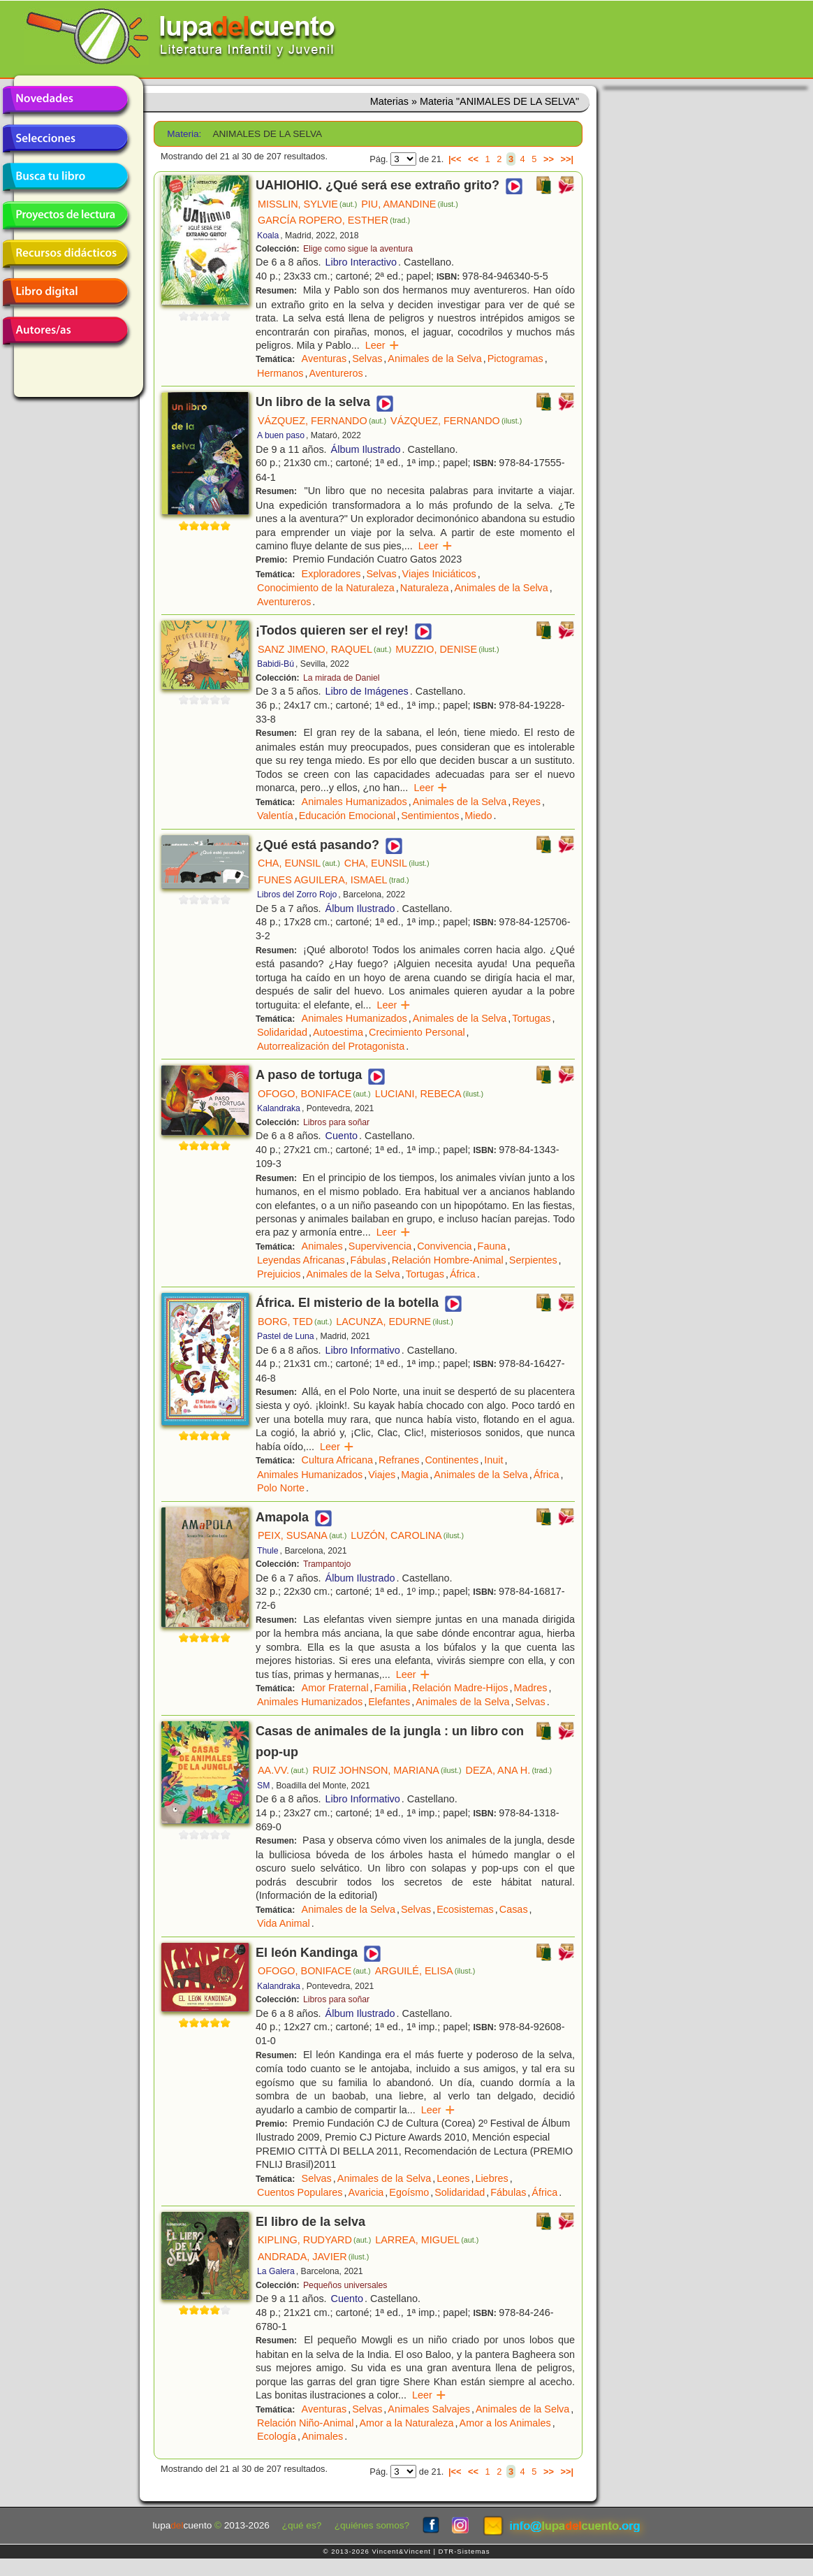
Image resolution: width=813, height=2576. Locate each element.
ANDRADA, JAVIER (313, 2256)
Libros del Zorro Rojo (297, 894)
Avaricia (365, 2192)
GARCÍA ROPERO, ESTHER (334, 220)
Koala (268, 235)
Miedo (478, 815)
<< (473, 159)
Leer (382, 345)
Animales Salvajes (429, 2409)
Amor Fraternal (335, 1687)
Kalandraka (278, 1108)
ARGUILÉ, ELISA (425, 1970)
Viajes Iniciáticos (439, 573)
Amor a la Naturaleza (406, 2423)
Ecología (276, 2436)
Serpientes (533, 1260)
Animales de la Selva (434, 358)
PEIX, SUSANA (302, 1535)
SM (263, 1785)
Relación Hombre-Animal (448, 1260)
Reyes (526, 801)
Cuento (341, 1135)
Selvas (367, 358)
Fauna (492, 1246)
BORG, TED (295, 1321)
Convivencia (444, 1246)
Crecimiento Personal (417, 1032)
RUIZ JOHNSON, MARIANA (386, 1770)
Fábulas (368, 1260)
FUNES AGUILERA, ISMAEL (333, 879)
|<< (455, 159)
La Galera (276, 2271)
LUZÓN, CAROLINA (407, 1535)
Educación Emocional (347, 815)
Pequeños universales (345, 2285)
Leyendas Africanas (301, 1260)
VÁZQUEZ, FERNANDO (322, 420)
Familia (390, 1687)
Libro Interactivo (361, 262)
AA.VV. (283, 1770)
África (463, 1274)
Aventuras (324, 358)
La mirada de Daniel (341, 678)
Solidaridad (282, 1032)
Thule (268, 1551)
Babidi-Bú (275, 664)
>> (548, 159)
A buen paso (281, 435)
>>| (566, 159)
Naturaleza (424, 587)
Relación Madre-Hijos (460, 1687)
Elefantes (389, 1701)
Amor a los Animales (505, 2423)
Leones (453, 2178)
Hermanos (280, 373)
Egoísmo (409, 2192)
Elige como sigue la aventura (358, 249)
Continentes (451, 1460)
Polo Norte (281, 1487)
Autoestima (338, 1032)
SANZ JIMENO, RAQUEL (324, 649)
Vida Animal (283, 1923)
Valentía (275, 815)
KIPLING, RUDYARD (314, 2239)
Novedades (65, 100)
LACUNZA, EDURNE (394, 1321)
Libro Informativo (362, 1350)
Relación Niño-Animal (305, 2423)
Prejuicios (278, 1274)
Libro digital (65, 292)
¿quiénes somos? (372, 2525)
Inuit (493, 1460)
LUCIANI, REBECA (429, 1093)
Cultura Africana (337, 1460)
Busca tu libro (65, 177)
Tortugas (531, 1018)
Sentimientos (430, 815)
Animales (322, 1246)
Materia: (184, 134)
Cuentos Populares (299, 2192)
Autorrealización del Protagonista (330, 1046)
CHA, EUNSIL (299, 863)
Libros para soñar (336, 1122)
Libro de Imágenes (367, 691)
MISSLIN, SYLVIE (307, 204)
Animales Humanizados (354, 801)
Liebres (491, 2178)
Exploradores (331, 573)
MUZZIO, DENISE (447, 649)
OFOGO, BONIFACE (314, 1093)
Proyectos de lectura (65, 215)
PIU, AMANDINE (409, 204)
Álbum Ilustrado (366, 449)
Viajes (381, 1474)
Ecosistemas (465, 1909)
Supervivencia (380, 1246)
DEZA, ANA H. (509, 1770)
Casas (513, 1909)
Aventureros (335, 373)
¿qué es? (302, 2525)
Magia (414, 1474)
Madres (531, 1687)
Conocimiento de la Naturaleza (326, 587)
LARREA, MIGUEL (426, 2239)
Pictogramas (515, 358)
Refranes (399, 1460)
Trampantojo (327, 1564)
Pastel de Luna (285, 1336)
